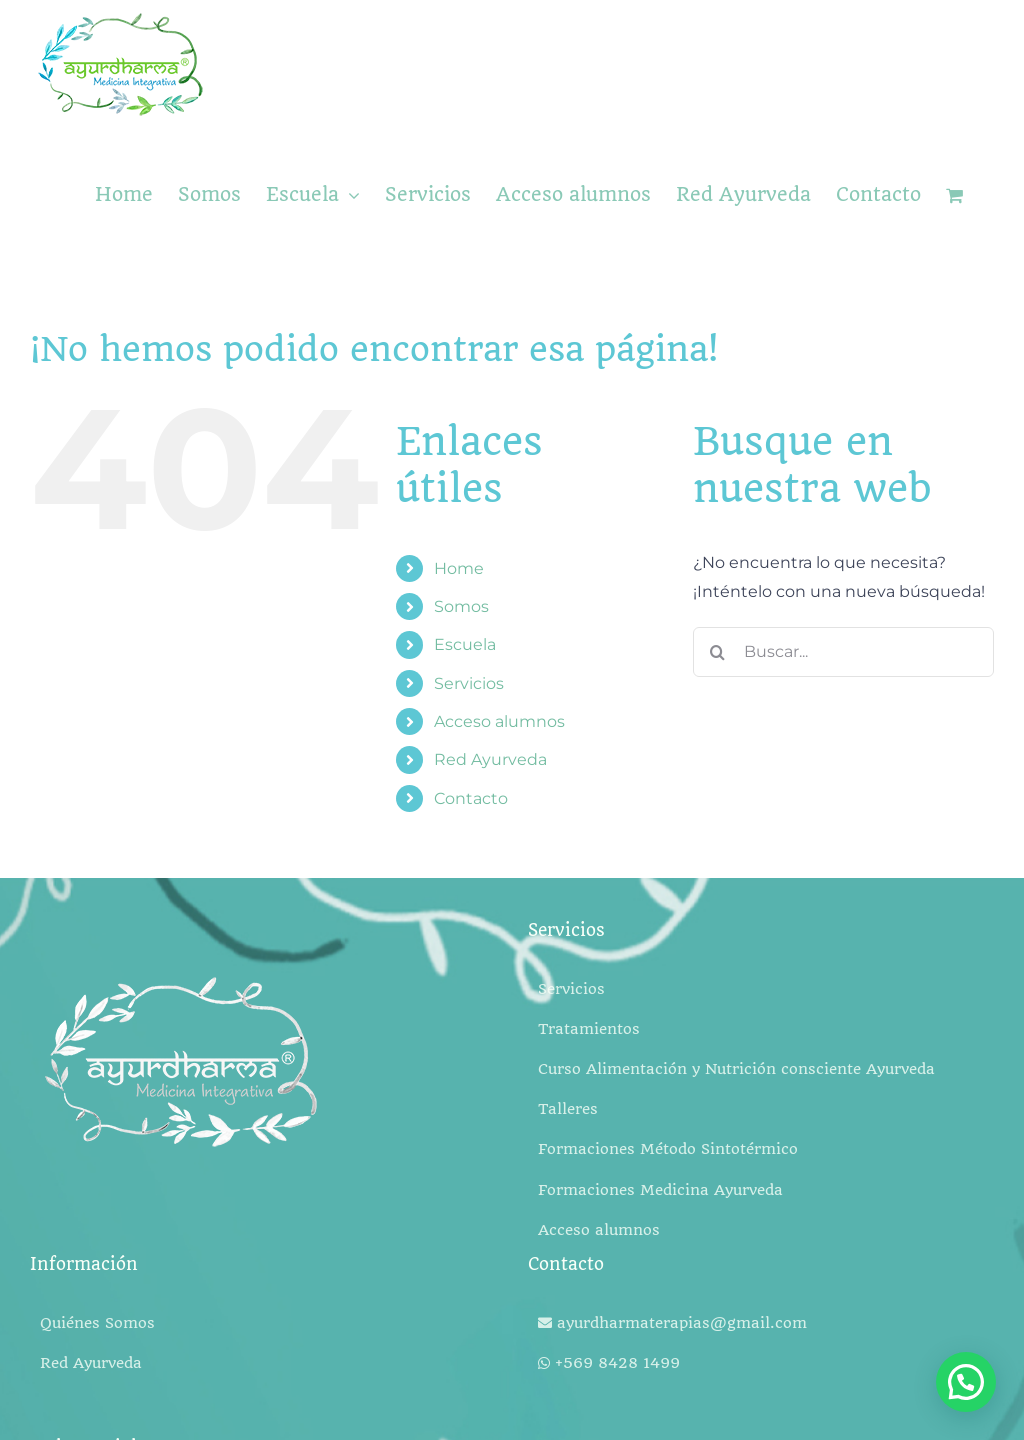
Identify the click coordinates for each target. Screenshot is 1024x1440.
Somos (461, 606)
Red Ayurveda (490, 759)
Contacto (471, 798)
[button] (966, 1382)
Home (459, 568)
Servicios (469, 683)
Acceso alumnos (499, 721)
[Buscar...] (843, 652)
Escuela (465, 644)
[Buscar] (718, 652)
